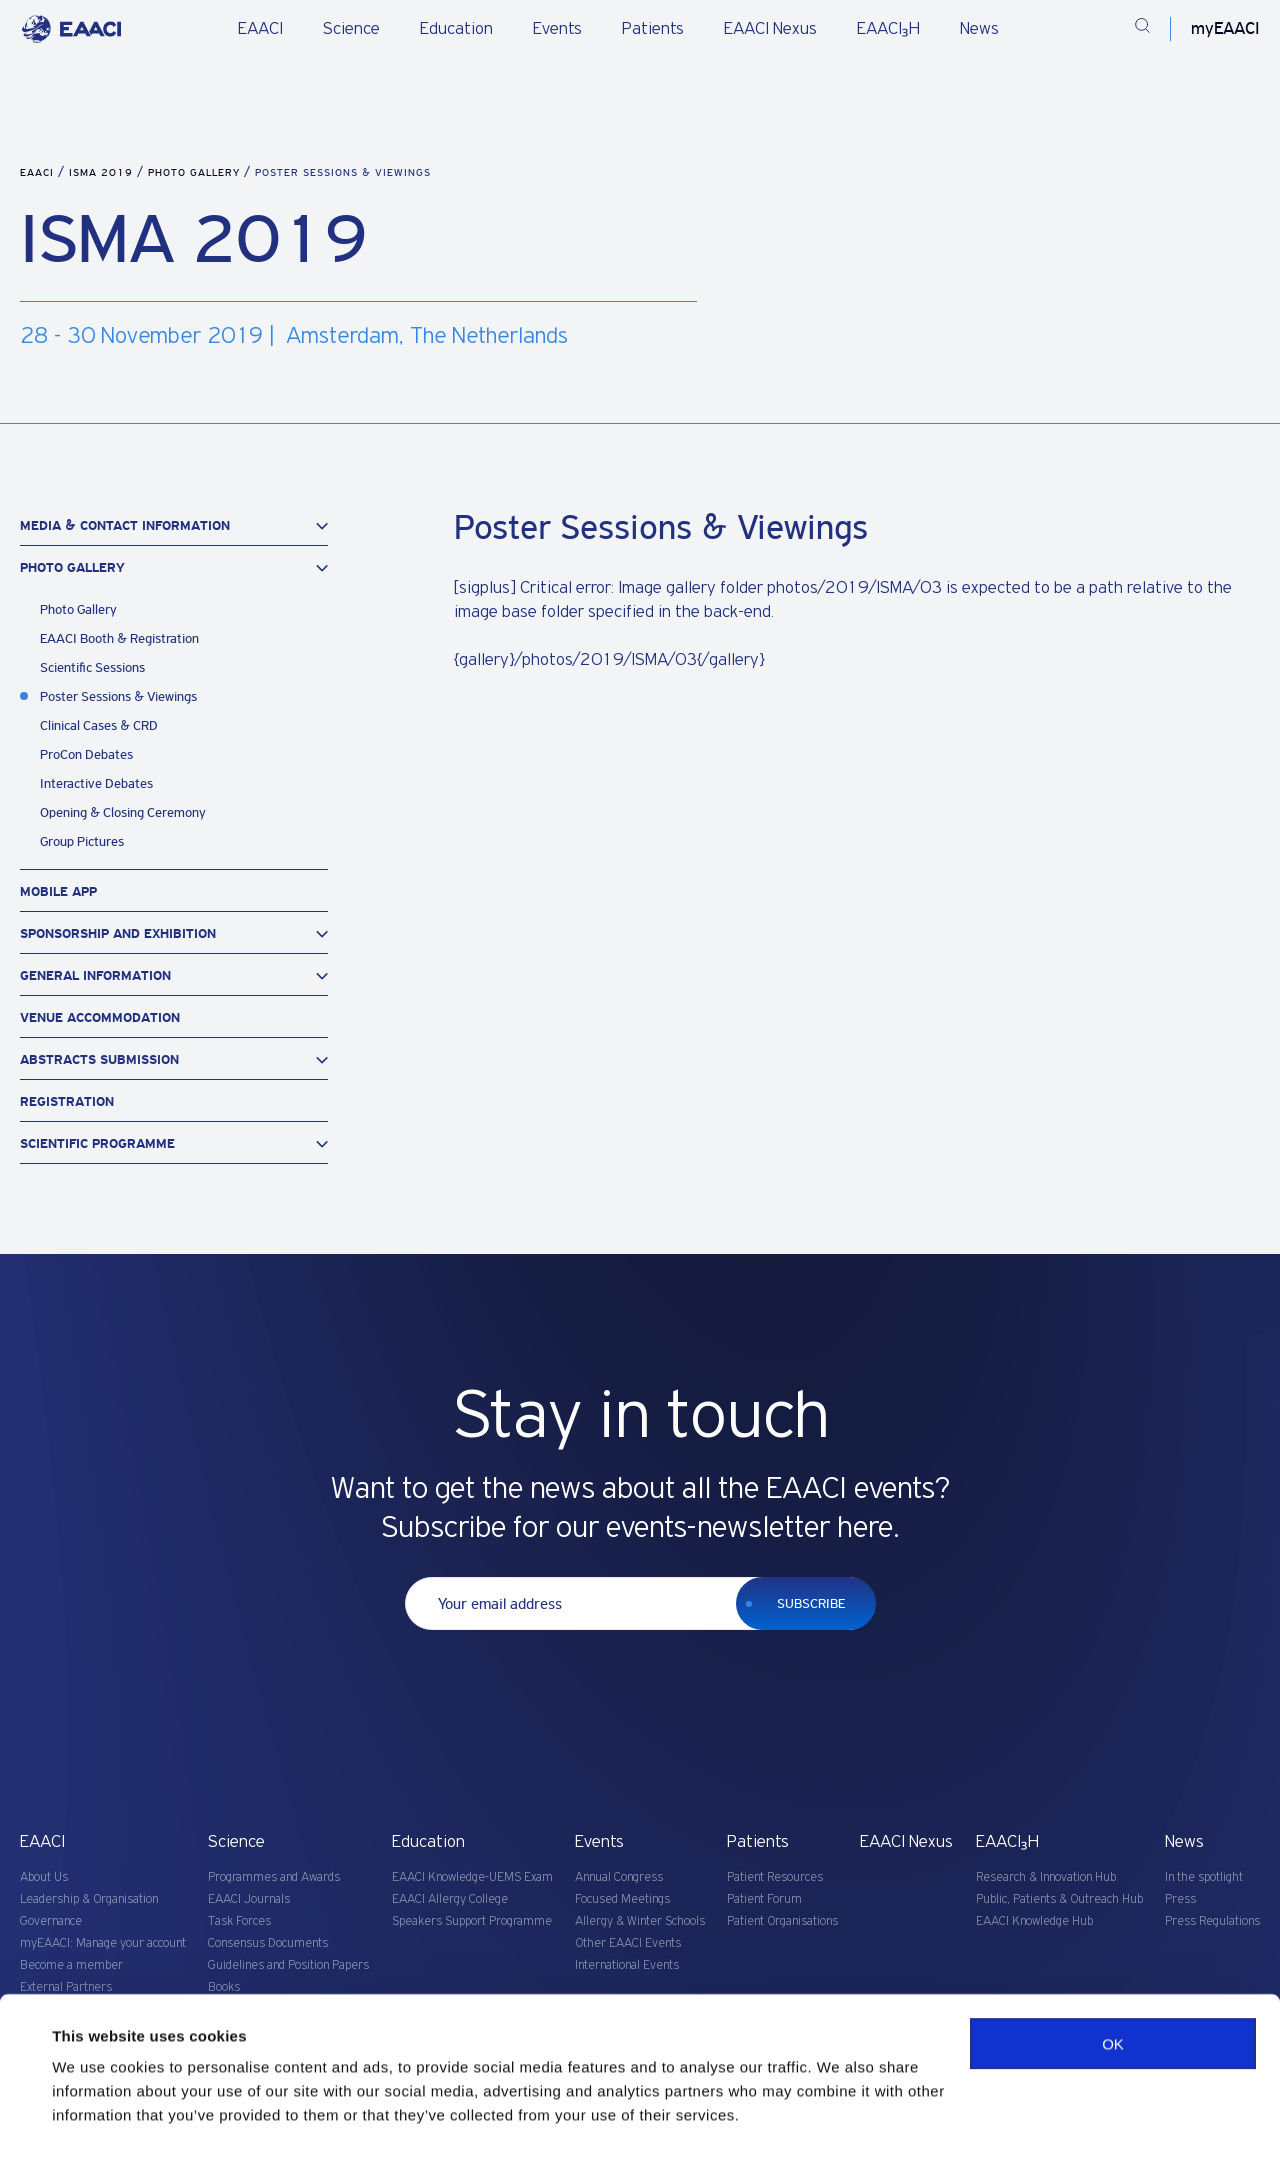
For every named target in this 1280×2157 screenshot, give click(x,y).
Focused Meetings (622, 1899)
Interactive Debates (96, 783)
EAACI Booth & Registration (119, 638)
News (979, 29)
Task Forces (239, 1921)
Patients (653, 29)
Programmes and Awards (274, 1877)
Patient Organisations (782, 1921)
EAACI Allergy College (450, 1899)
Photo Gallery (196, 172)
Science (351, 29)
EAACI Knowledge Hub (1034, 1921)
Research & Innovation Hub (1046, 1877)
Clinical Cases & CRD (99, 725)
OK (1113, 1991)
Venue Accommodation (100, 1017)
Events (557, 29)
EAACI (260, 29)
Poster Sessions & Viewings (118, 696)
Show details (98, 2117)
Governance (51, 1921)
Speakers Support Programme (472, 1921)
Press (1180, 1899)
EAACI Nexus (770, 29)
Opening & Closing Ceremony (123, 812)
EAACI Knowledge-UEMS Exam (472, 1877)
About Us (44, 1877)
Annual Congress (619, 1877)
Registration (67, 1101)
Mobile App (58, 891)
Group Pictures (82, 841)
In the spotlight (1204, 1877)
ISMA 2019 (103, 172)
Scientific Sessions (92, 667)
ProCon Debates (86, 754)
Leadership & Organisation (89, 1899)
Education (456, 29)
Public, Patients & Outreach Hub (1059, 1899)
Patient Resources (775, 1877)
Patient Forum (764, 1899)
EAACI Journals (249, 1899)
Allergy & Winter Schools (640, 1921)
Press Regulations (1212, 1921)
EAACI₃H (888, 29)
